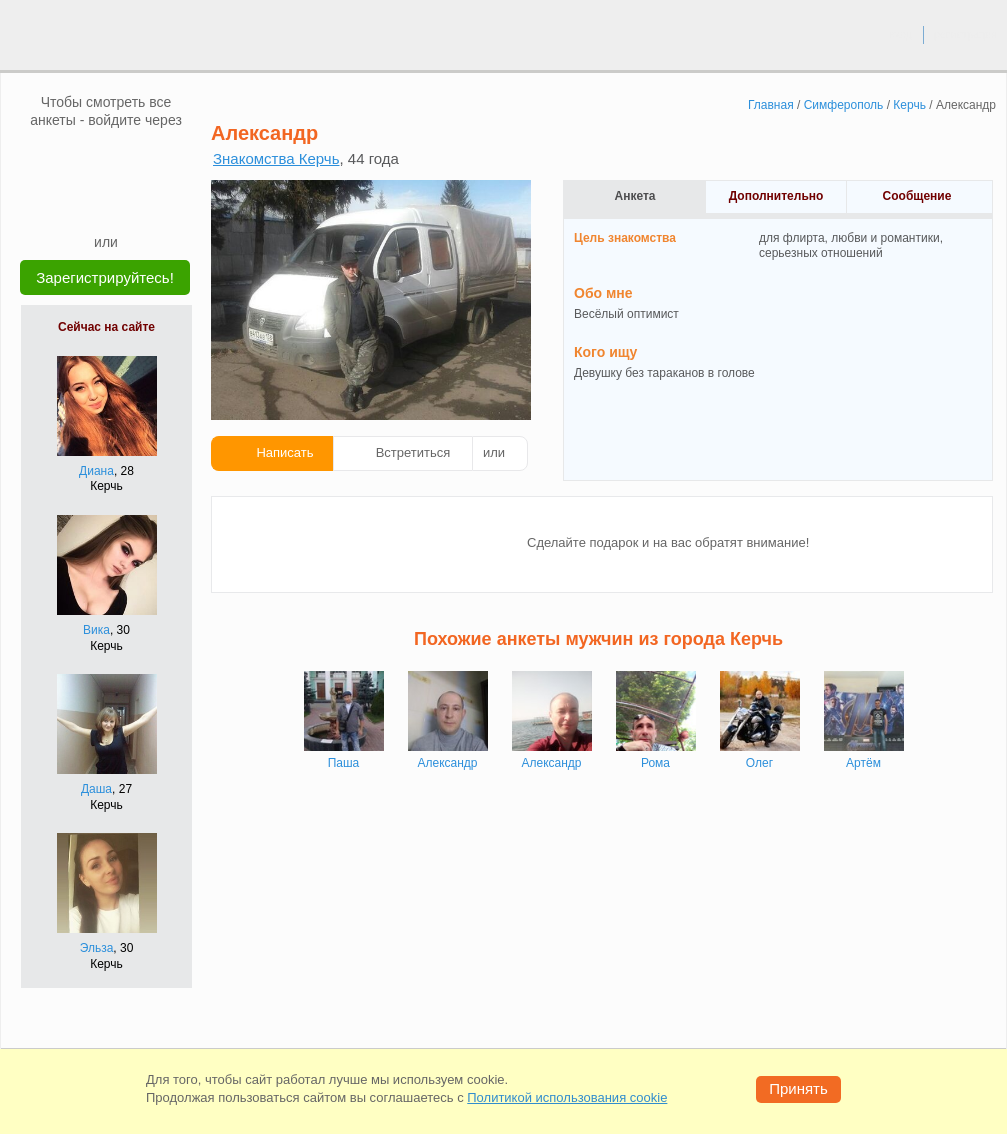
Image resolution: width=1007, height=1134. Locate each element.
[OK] (144, 159)
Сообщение (917, 196)
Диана (96, 471)
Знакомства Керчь (276, 158)
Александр (447, 763)
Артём (863, 763)
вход (900, 34)
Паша (344, 763)
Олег (759, 763)
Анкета (635, 196)
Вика (96, 630)
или (494, 452)
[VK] (68, 159)
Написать (284, 452)
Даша (96, 789)
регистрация (965, 34)
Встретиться (413, 452)
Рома (655, 763)
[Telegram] (125, 202)
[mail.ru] (106, 159)
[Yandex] (87, 202)
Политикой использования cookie (567, 1097)
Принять (798, 1088)
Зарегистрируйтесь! (105, 277)
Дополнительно (776, 196)
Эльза (97, 948)
